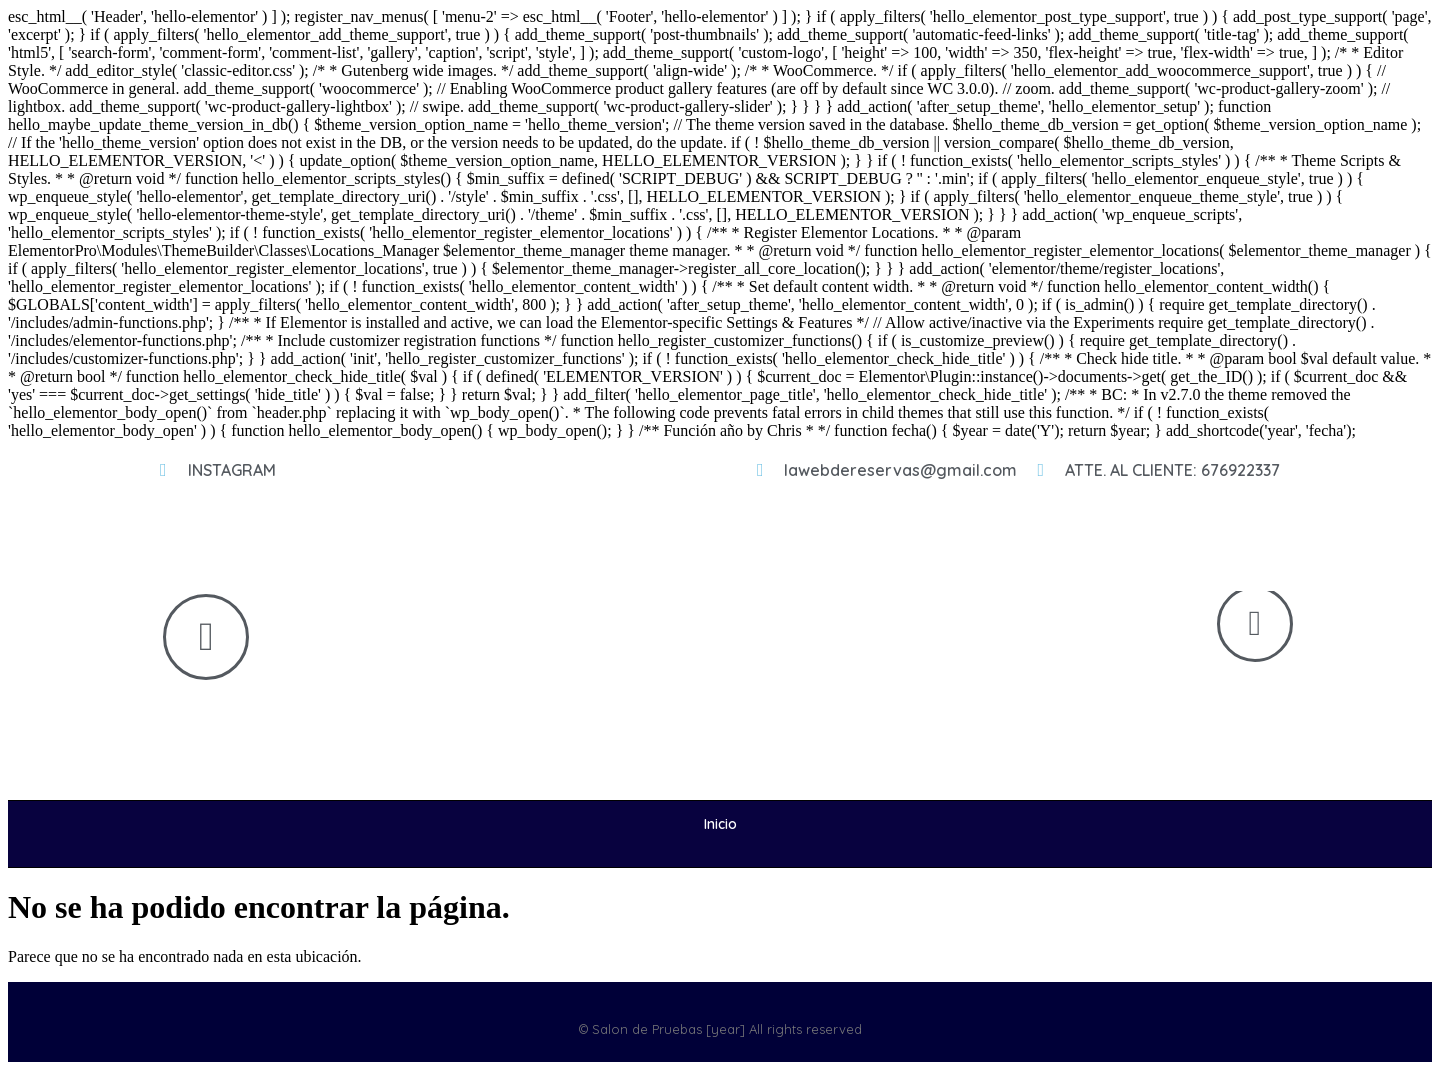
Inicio (720, 824)
